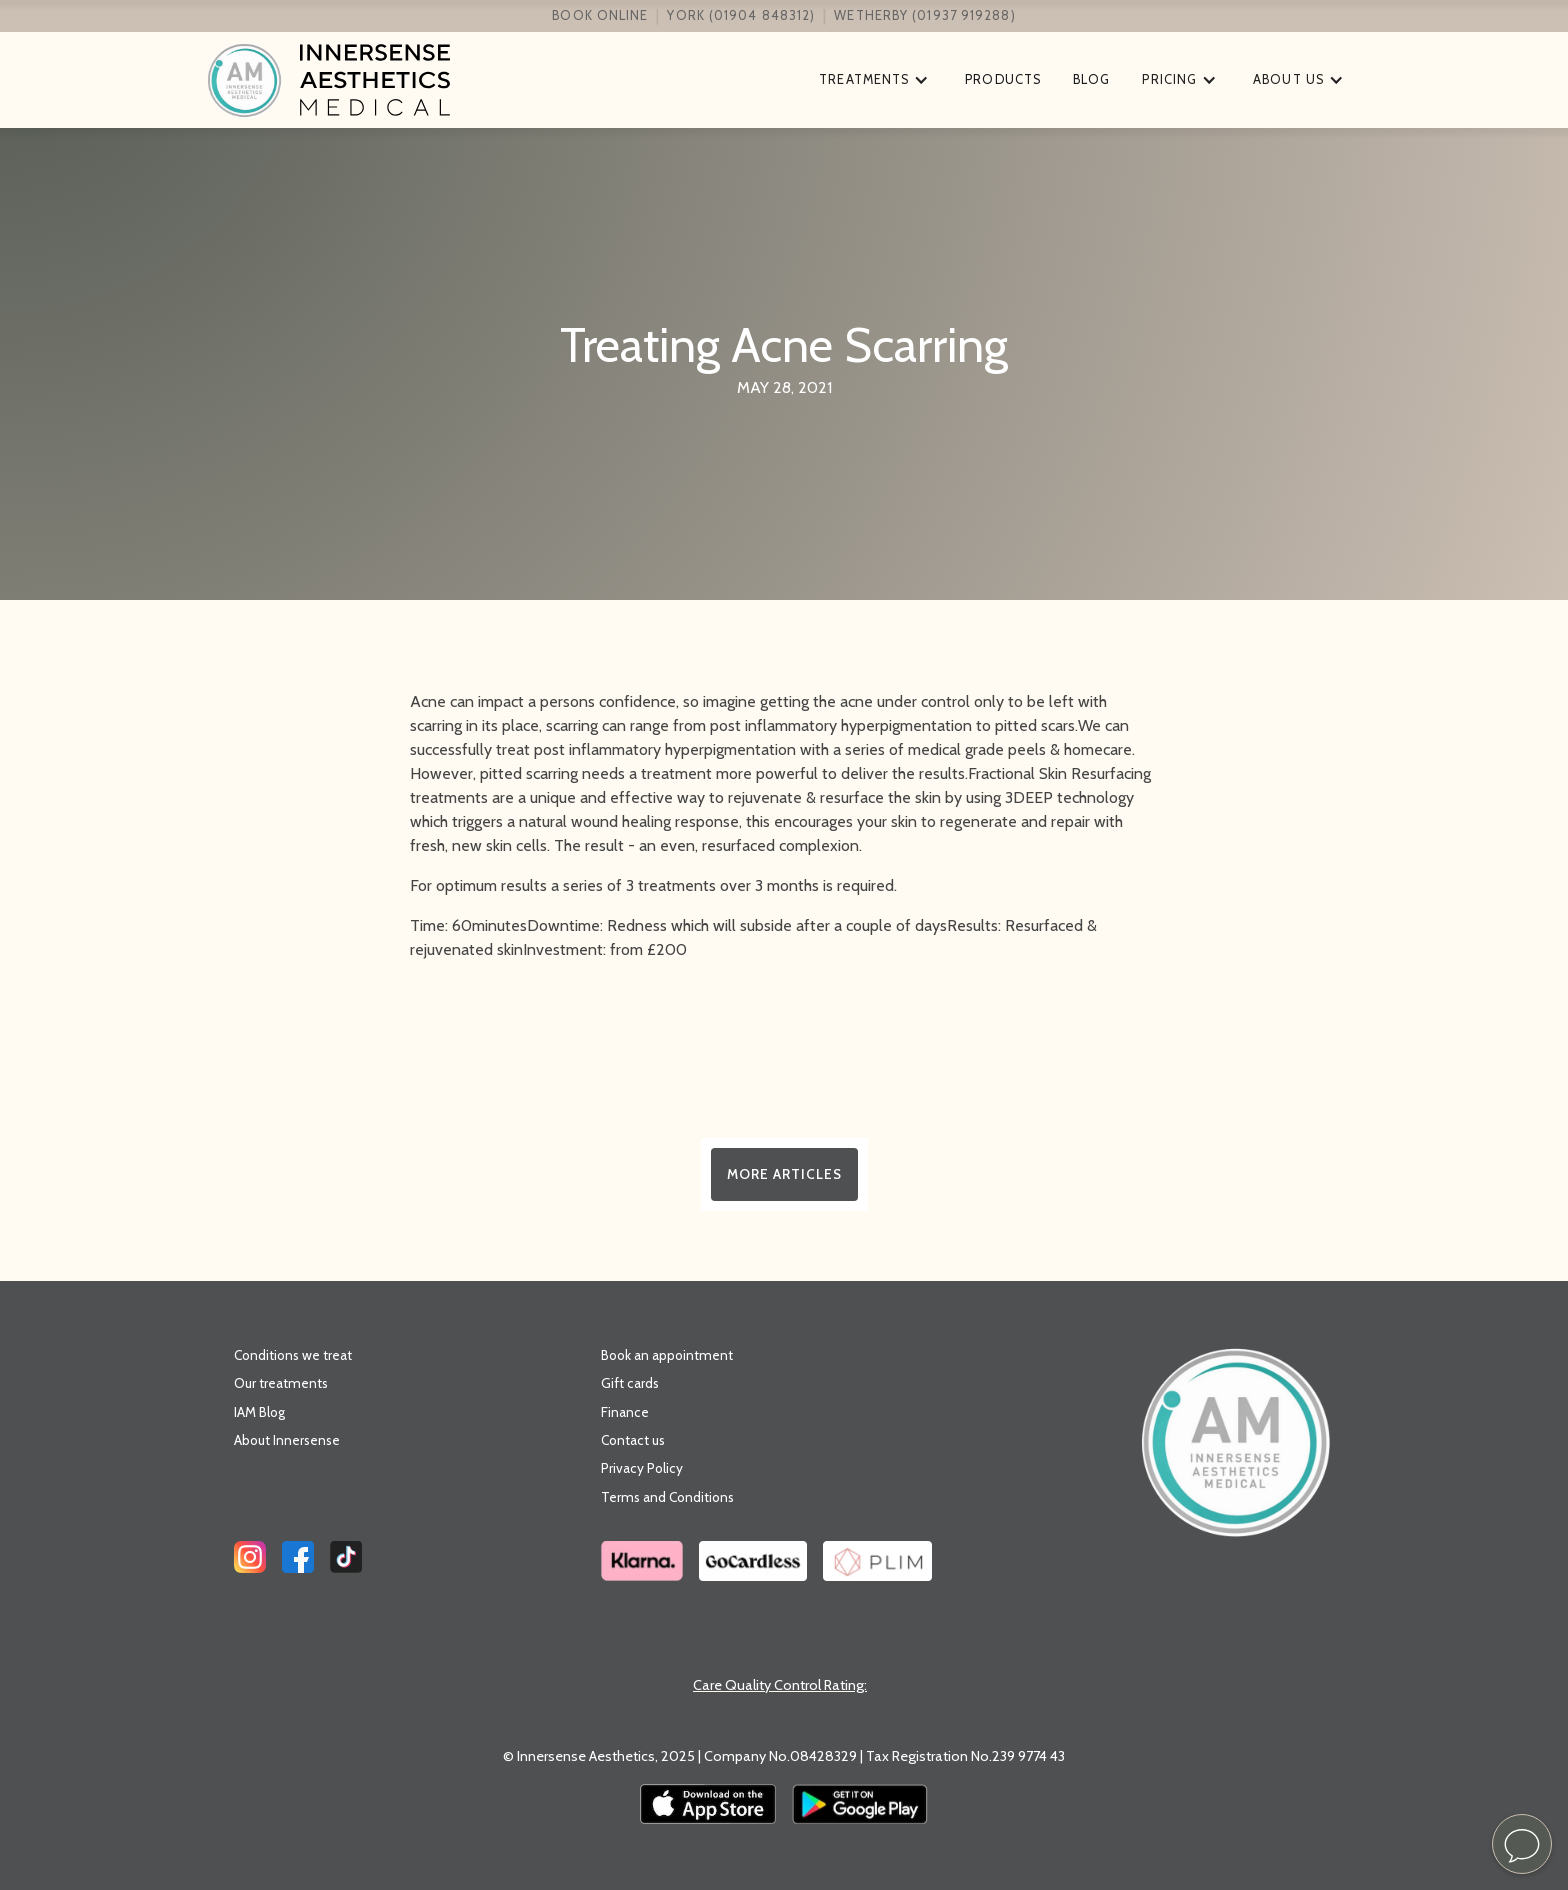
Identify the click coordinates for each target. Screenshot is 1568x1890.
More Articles (784, 1174)
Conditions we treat (293, 1355)
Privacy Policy (642, 1468)
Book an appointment (667, 1355)
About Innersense (287, 1440)
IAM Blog (259, 1412)
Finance (625, 1412)
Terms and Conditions (667, 1497)
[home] (503, 80)
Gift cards (630, 1383)
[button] (876, 80)
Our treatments (281, 1383)
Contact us (633, 1440)
